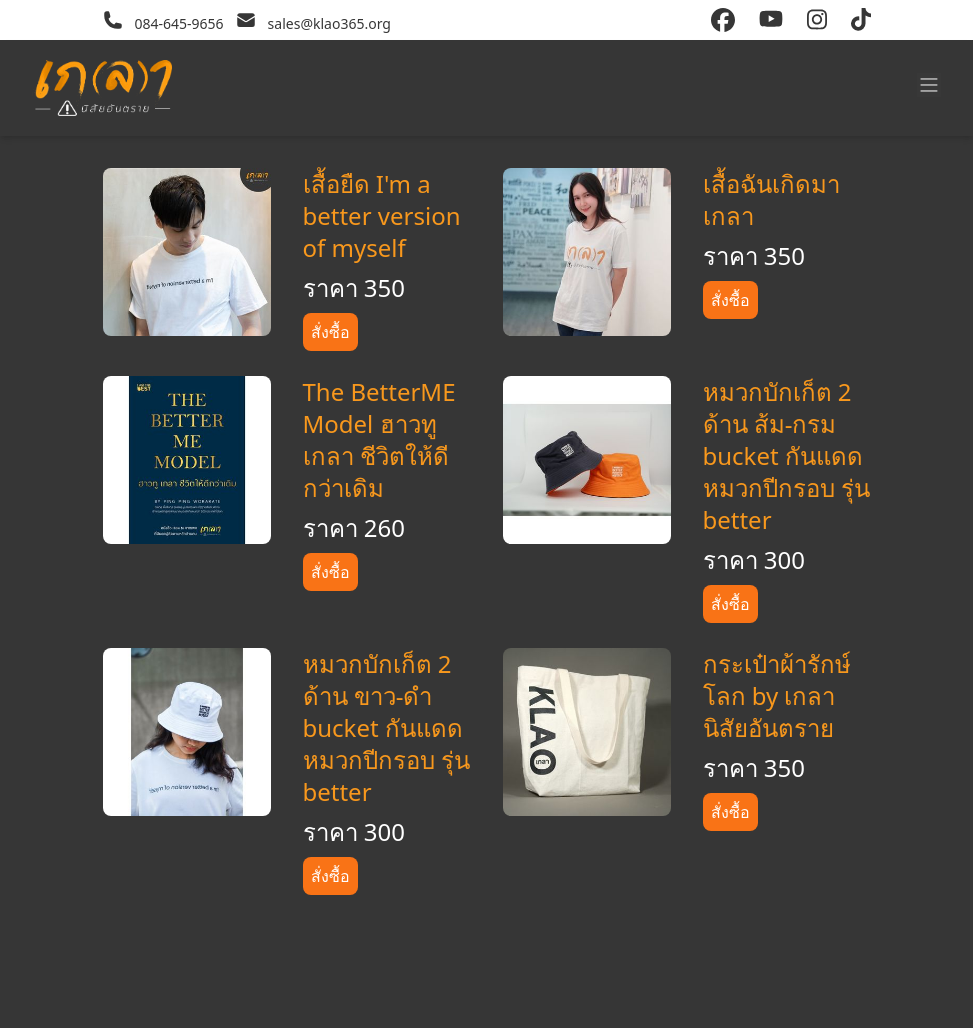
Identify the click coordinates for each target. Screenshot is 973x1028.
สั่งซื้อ (330, 332)
